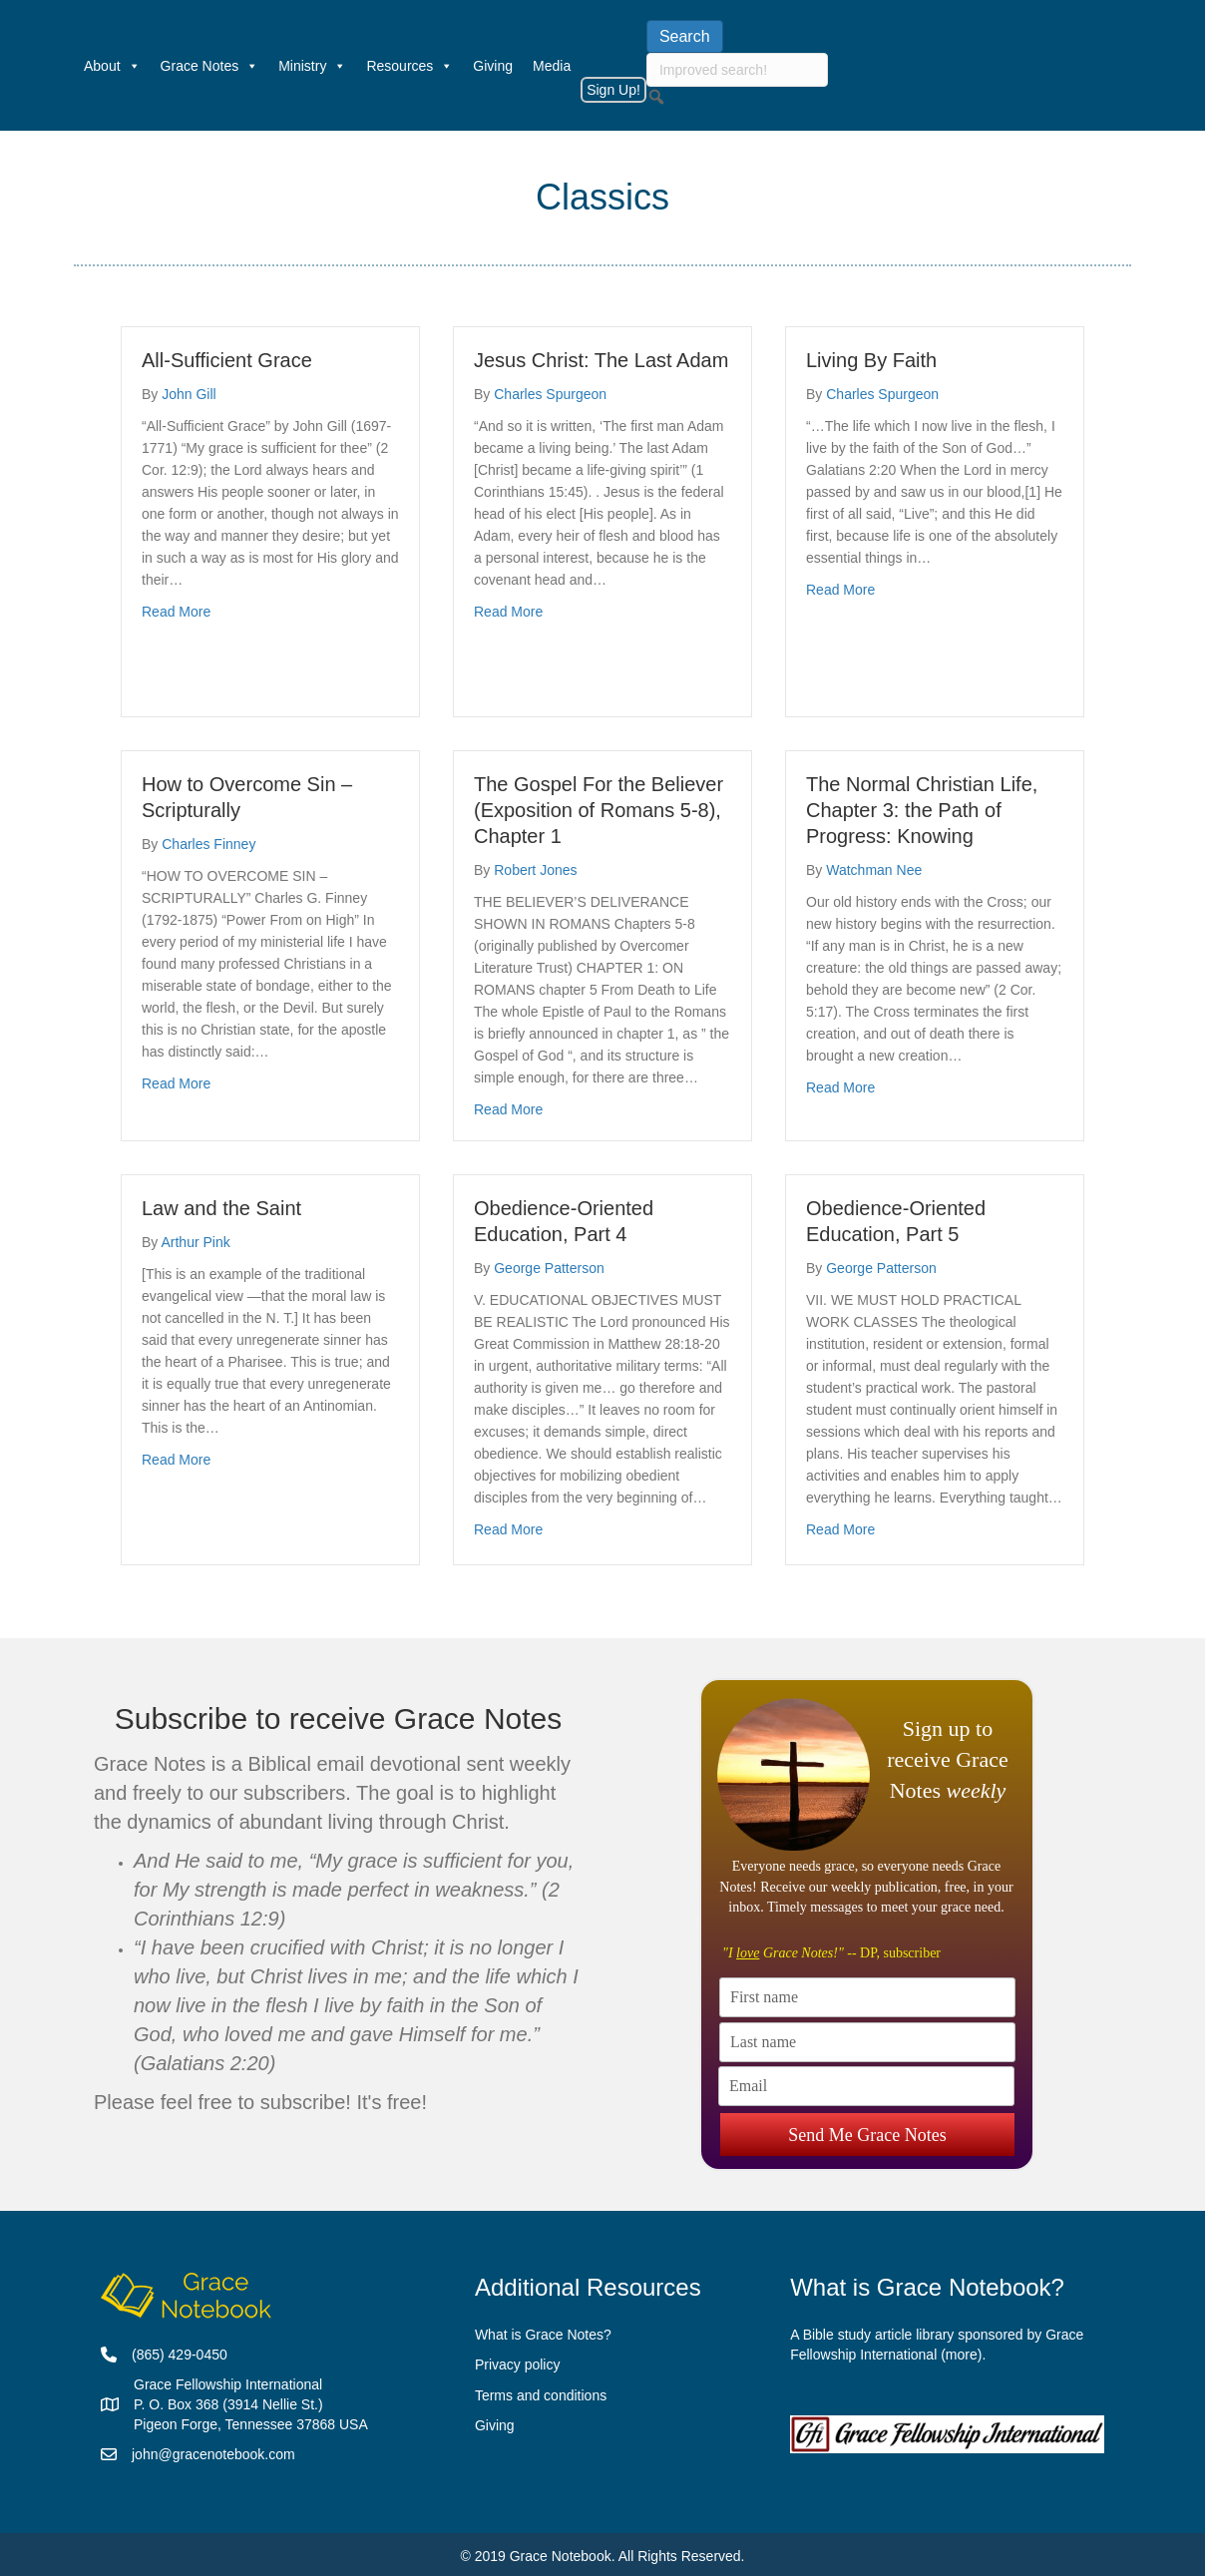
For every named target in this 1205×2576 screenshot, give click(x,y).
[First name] (867, 1997)
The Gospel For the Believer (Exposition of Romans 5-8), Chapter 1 (598, 810)
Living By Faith (871, 360)
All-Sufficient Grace (227, 360)
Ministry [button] (312, 66)
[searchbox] (737, 70)
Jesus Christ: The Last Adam (601, 360)
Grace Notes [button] (210, 66)
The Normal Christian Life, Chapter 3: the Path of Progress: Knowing (921, 810)
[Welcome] (64, 66)
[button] (656, 97)
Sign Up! (613, 90)
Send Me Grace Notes (867, 2132)
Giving (493, 66)
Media (552, 66)
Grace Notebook (560, 2556)
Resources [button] (409, 66)
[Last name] (867, 2042)
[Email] (866, 2086)
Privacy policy (518, 2364)
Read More (176, 610)
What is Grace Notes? (543, 2335)
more (962, 2354)
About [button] (112, 66)
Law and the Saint (221, 1208)
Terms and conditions (540, 2395)
